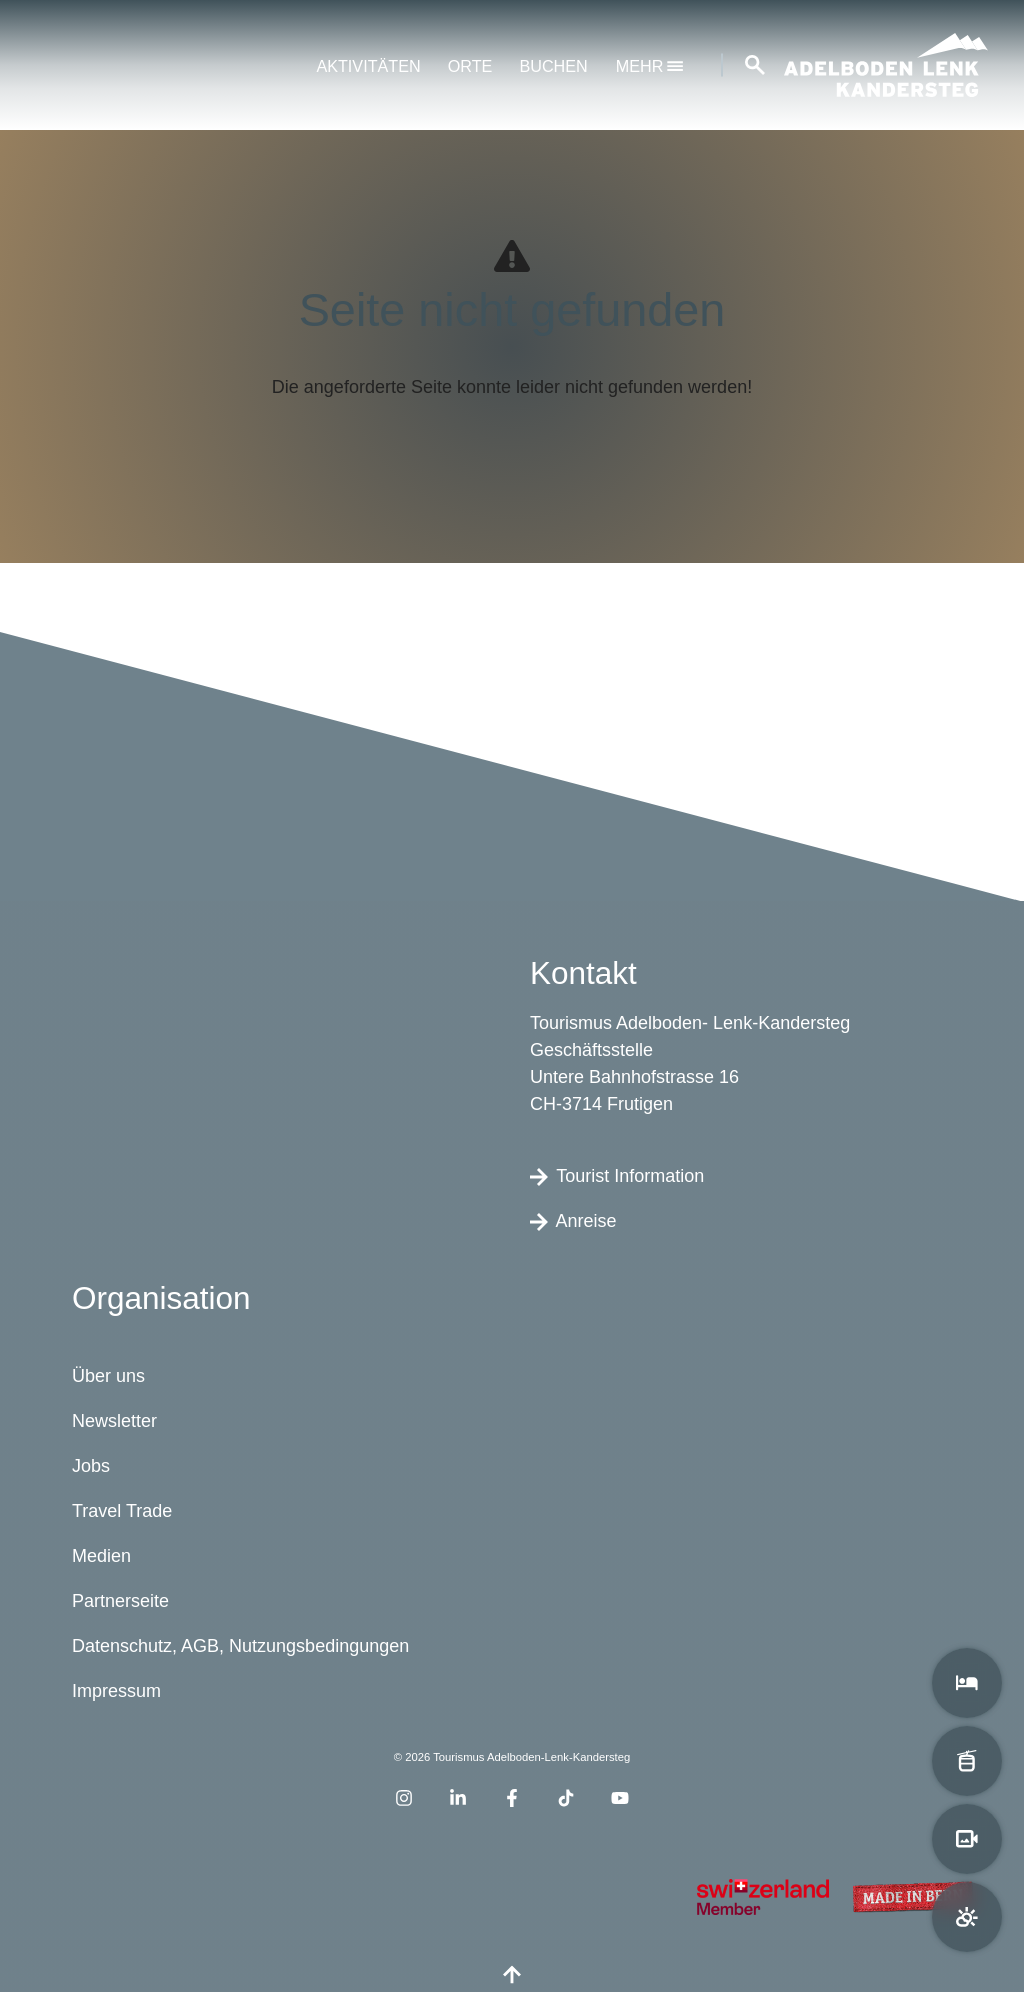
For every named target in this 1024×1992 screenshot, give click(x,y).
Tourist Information (617, 1175)
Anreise (573, 1220)
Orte (470, 66)
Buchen (553, 66)
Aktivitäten (368, 66)
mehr (649, 66)
